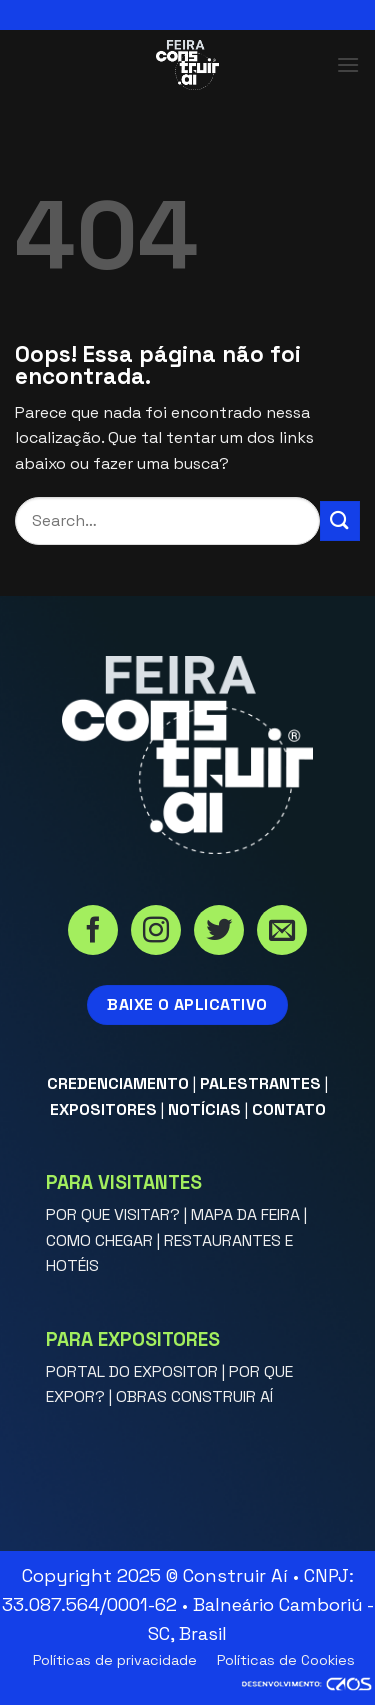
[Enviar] (340, 520)
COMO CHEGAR (99, 1240)
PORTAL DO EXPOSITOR (132, 1371)
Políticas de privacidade (115, 1660)
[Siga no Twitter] (219, 932)
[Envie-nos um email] (282, 932)
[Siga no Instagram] (156, 932)
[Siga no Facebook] (93, 932)
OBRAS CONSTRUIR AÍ (194, 1396)
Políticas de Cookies (286, 1660)
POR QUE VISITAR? (113, 1214)
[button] (348, 64)
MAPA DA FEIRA (245, 1214)
